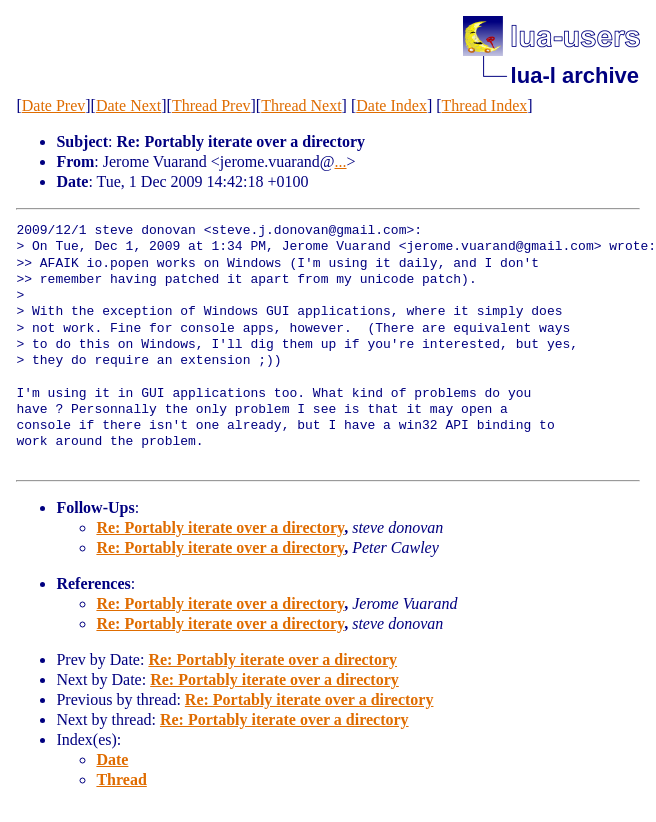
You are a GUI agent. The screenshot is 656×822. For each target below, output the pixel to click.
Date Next (128, 105)
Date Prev (54, 105)
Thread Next (301, 105)
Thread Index (485, 105)
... (341, 161)
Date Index (391, 105)
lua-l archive (575, 75)
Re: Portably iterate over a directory (220, 527)
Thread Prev (211, 105)
